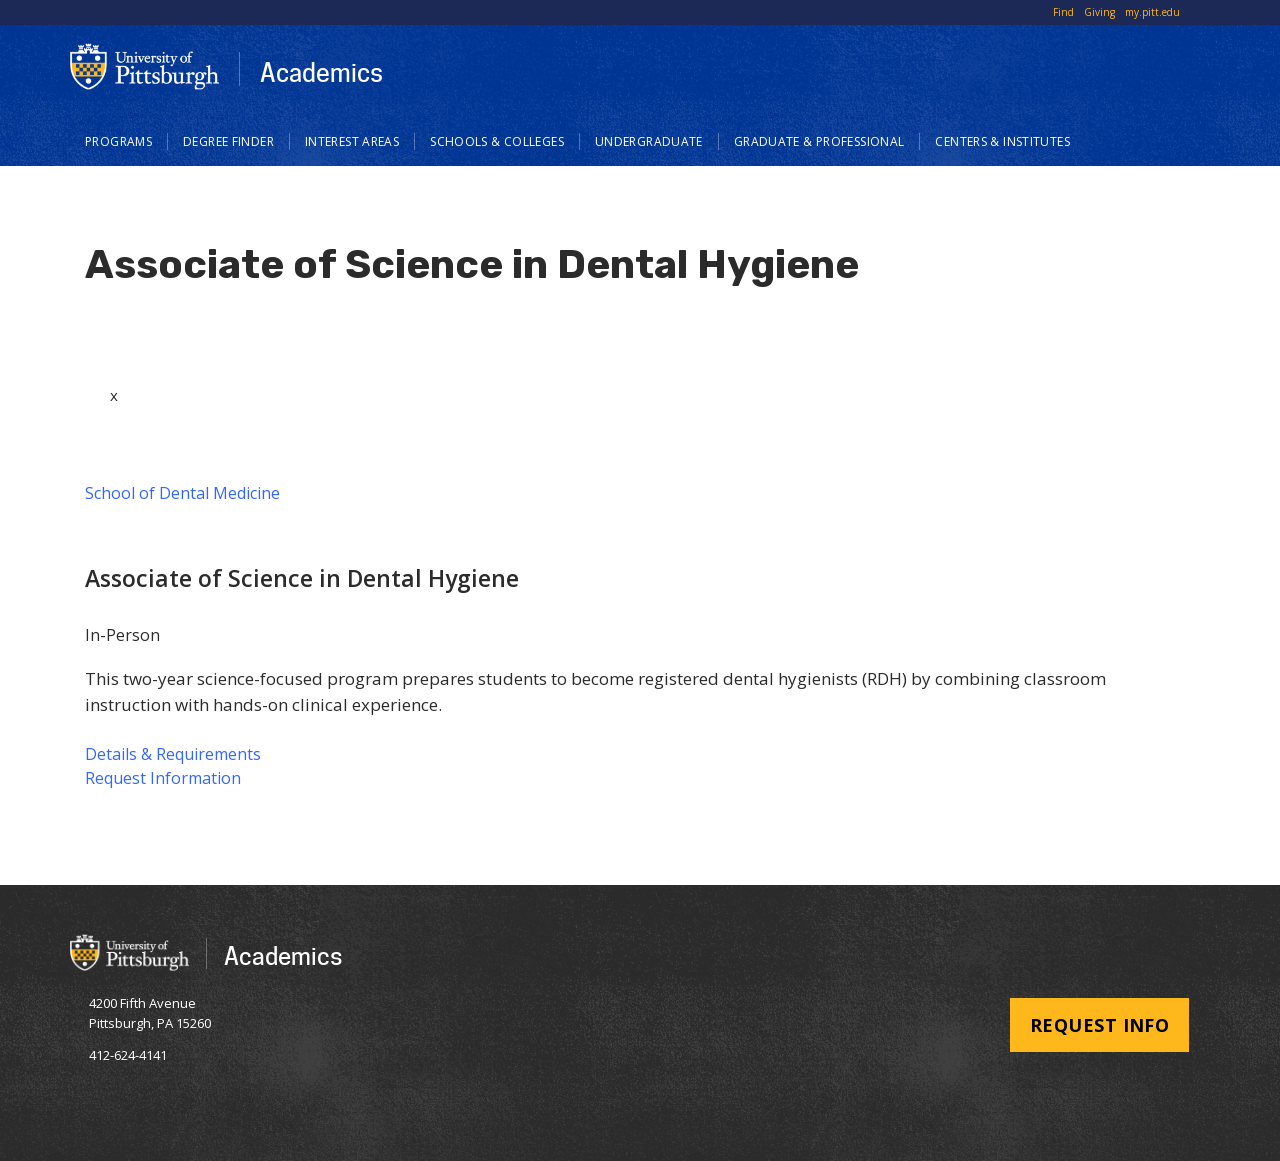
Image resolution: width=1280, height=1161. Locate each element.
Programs (118, 141)
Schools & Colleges (497, 141)
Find (1063, 12)
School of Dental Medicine (182, 493)
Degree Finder (228, 141)
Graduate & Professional (819, 141)
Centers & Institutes (1002, 141)
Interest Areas (352, 141)
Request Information (163, 778)
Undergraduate (649, 141)
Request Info (1099, 1025)
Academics (321, 72)
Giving (1099, 12)
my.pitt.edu (1152, 12)
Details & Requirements (173, 754)
